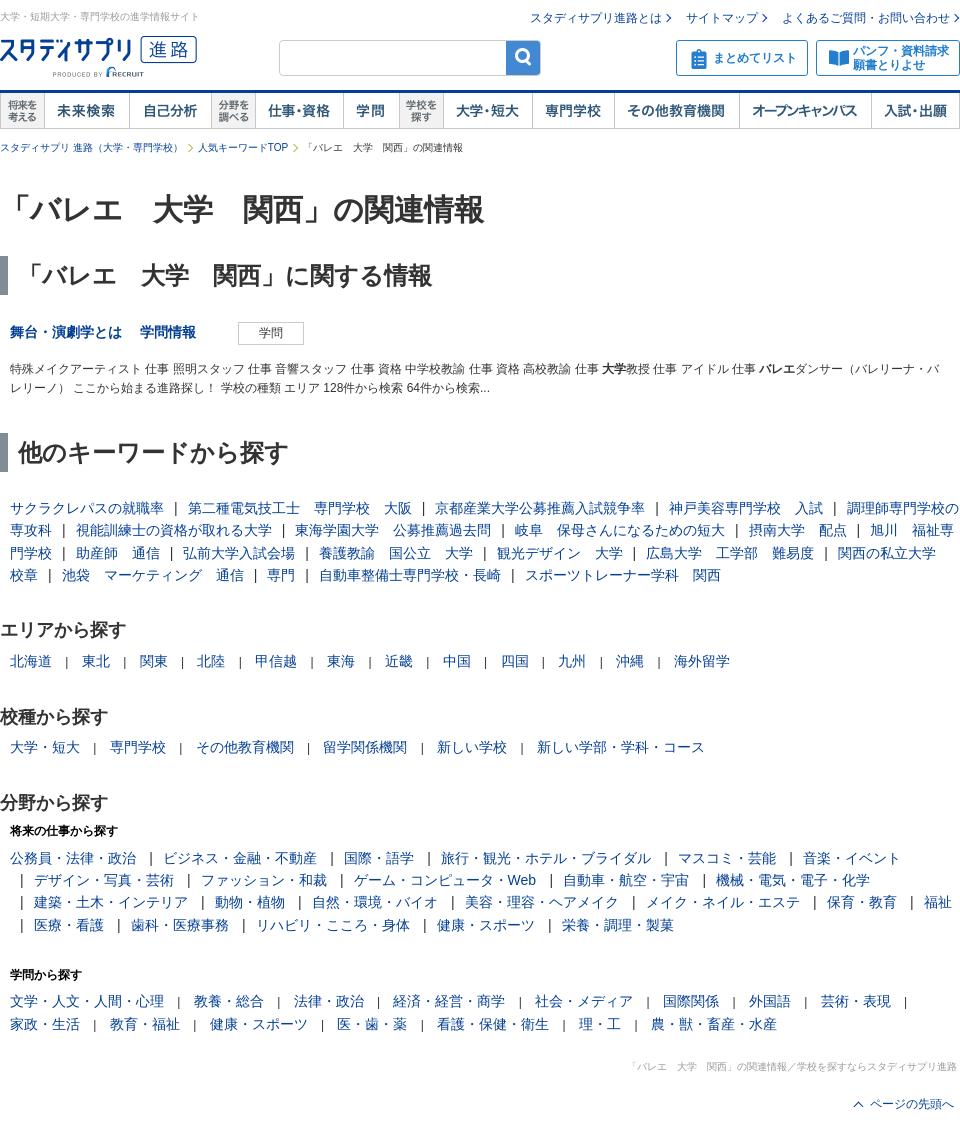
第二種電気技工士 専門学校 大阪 (300, 508)
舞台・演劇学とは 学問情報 (110, 332)
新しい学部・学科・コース (621, 747)
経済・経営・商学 (449, 1001)
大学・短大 (487, 111)
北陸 (211, 661)
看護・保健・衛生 (493, 1024)
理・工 (600, 1024)
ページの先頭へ (912, 1104)
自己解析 (170, 111)
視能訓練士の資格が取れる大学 (174, 530)
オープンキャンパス (805, 111)
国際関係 (691, 1001)
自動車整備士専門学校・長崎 (410, 575)
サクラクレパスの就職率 (87, 508)
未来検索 (86, 111)
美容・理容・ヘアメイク (542, 902)
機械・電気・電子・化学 (793, 880)
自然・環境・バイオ (375, 902)
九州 (572, 661)
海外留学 (702, 661)
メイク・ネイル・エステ (723, 902)
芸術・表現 (856, 1001)
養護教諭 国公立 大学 (396, 553)
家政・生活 (45, 1024)
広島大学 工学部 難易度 (730, 553)
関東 (154, 661)
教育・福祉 (145, 1024)
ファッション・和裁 (264, 880)
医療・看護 (69, 925)
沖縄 (630, 661)
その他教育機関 (676, 111)
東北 (96, 661)
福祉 (938, 902)
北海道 (31, 661)
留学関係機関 (365, 747)
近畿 (399, 661)
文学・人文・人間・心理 (87, 1001)
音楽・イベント (852, 858)
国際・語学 (379, 858)
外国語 (770, 1001)
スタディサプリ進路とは (596, 18)
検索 (523, 57)
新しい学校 (472, 747)
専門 (281, 575)
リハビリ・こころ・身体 (333, 925)
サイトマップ (722, 18)
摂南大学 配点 (798, 530)
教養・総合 (229, 1001)
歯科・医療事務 (180, 925)
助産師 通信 (118, 553)
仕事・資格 (299, 111)
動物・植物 (250, 902)
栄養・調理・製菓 (618, 925)
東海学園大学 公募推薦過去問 (393, 530)
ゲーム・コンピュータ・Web (445, 880)
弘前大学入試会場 (239, 553)
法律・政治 (329, 1001)
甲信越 (276, 661)
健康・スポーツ (486, 925)
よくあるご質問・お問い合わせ (866, 18)
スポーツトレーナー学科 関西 (623, 575)
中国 (457, 661)
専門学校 (573, 111)
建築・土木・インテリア (111, 902)
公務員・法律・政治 (73, 858)
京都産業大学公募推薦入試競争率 (540, 508)
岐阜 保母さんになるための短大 (620, 530)
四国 (515, 661)
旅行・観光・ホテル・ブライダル (546, 858)
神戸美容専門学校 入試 (746, 508)
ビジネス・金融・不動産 (240, 858)
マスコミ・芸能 (727, 858)
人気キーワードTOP (243, 147)
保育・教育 (862, 902)
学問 (371, 111)
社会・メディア (584, 1001)
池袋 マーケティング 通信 (153, 575)
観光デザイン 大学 (560, 553)
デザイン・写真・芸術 (104, 880)
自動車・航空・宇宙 (626, 880)
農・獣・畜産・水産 (714, 1024)
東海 (341, 661)
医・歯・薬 (372, 1024)
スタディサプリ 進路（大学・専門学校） (91, 147)
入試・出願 (915, 111)
